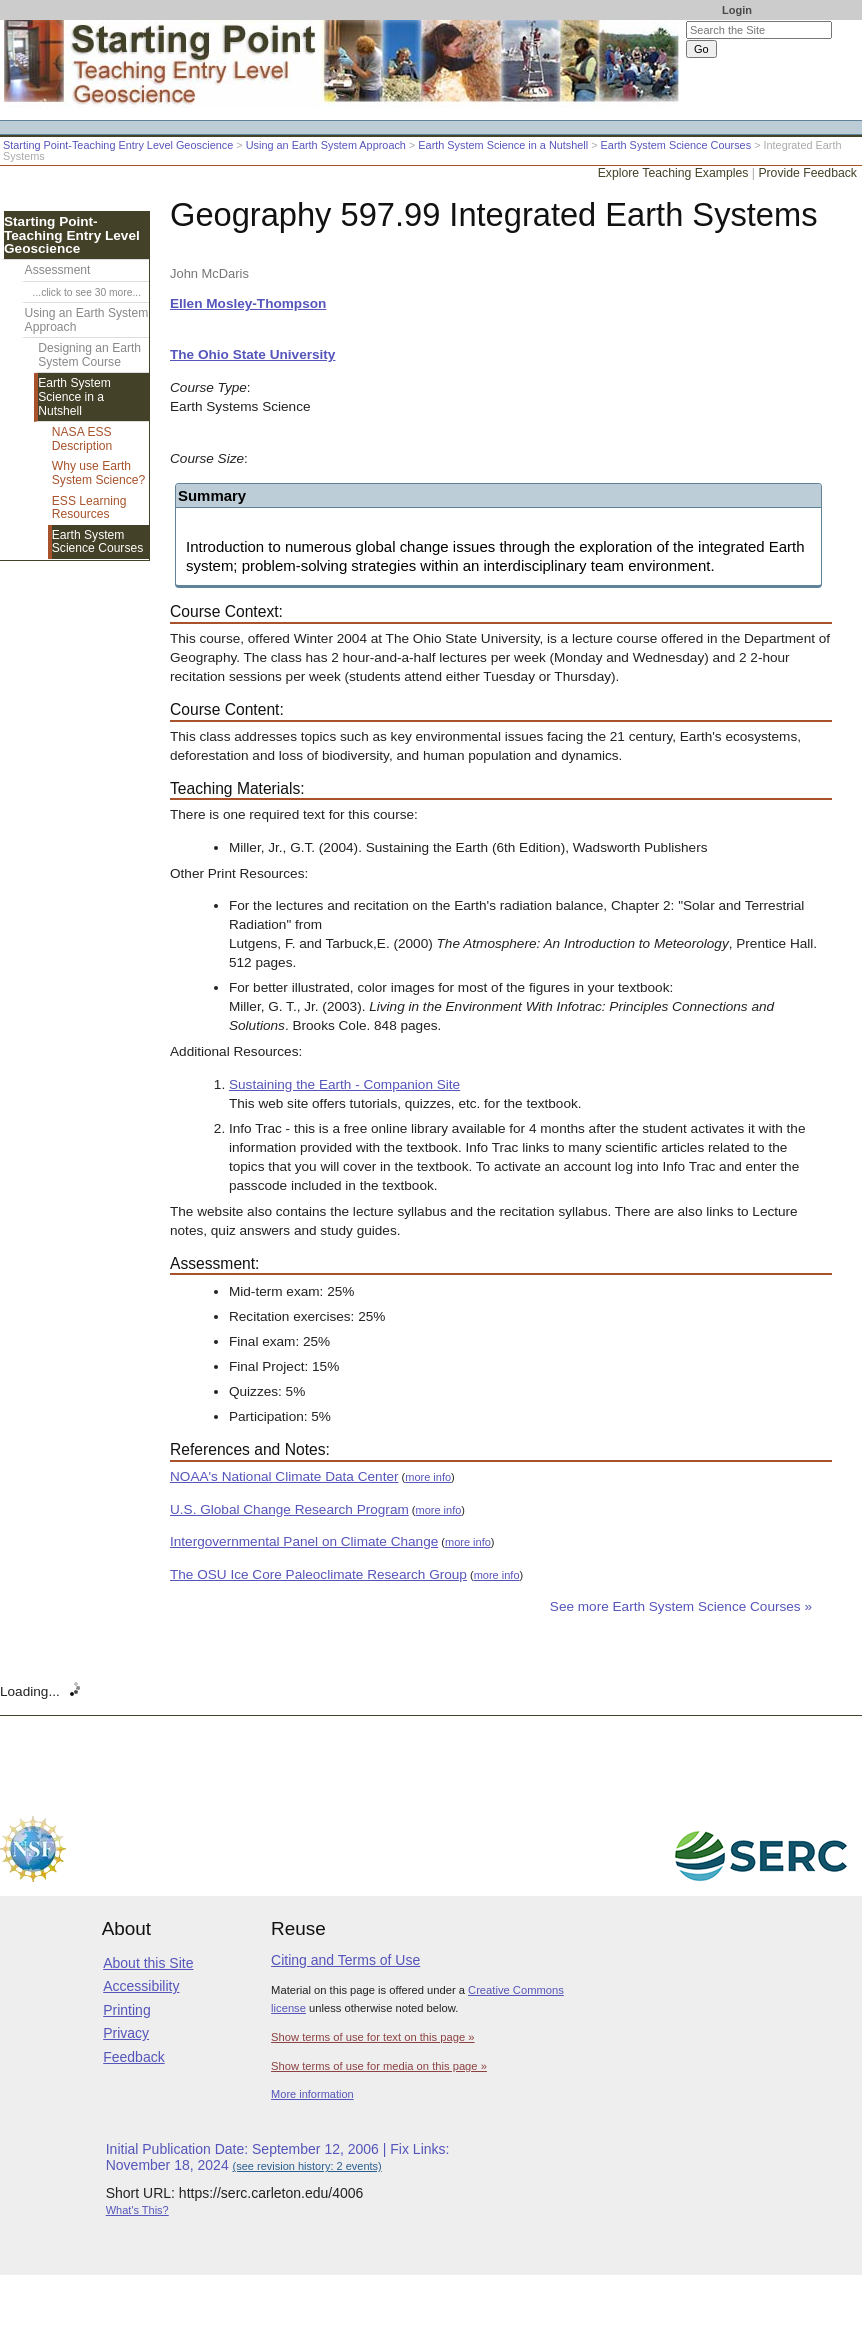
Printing (126, 2010)
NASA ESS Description (82, 439)
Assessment (58, 270)
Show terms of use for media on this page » (379, 2066)
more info (428, 1477)
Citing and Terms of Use (345, 1960)
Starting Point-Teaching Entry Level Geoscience (118, 145)
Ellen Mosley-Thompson (248, 303)
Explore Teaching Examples (673, 173)
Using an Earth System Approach (326, 145)
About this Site (148, 1963)
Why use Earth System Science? (98, 473)
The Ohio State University (252, 354)
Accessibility (141, 1986)
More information (312, 2094)
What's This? (137, 2210)
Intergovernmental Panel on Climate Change (304, 1541)
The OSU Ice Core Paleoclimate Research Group (318, 1574)
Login (737, 10)
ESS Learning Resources (89, 508)
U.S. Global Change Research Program (289, 1509)
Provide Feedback (807, 173)
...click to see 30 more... (87, 292)
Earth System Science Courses (676, 145)
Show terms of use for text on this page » (372, 2037)
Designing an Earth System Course (89, 355)
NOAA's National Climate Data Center (284, 1476)
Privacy (126, 2033)
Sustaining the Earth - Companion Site (344, 1084)
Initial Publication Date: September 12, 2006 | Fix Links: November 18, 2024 (278, 2157)
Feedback (133, 2057)
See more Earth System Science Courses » (681, 1606)
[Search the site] (759, 30)
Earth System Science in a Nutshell (503, 145)
